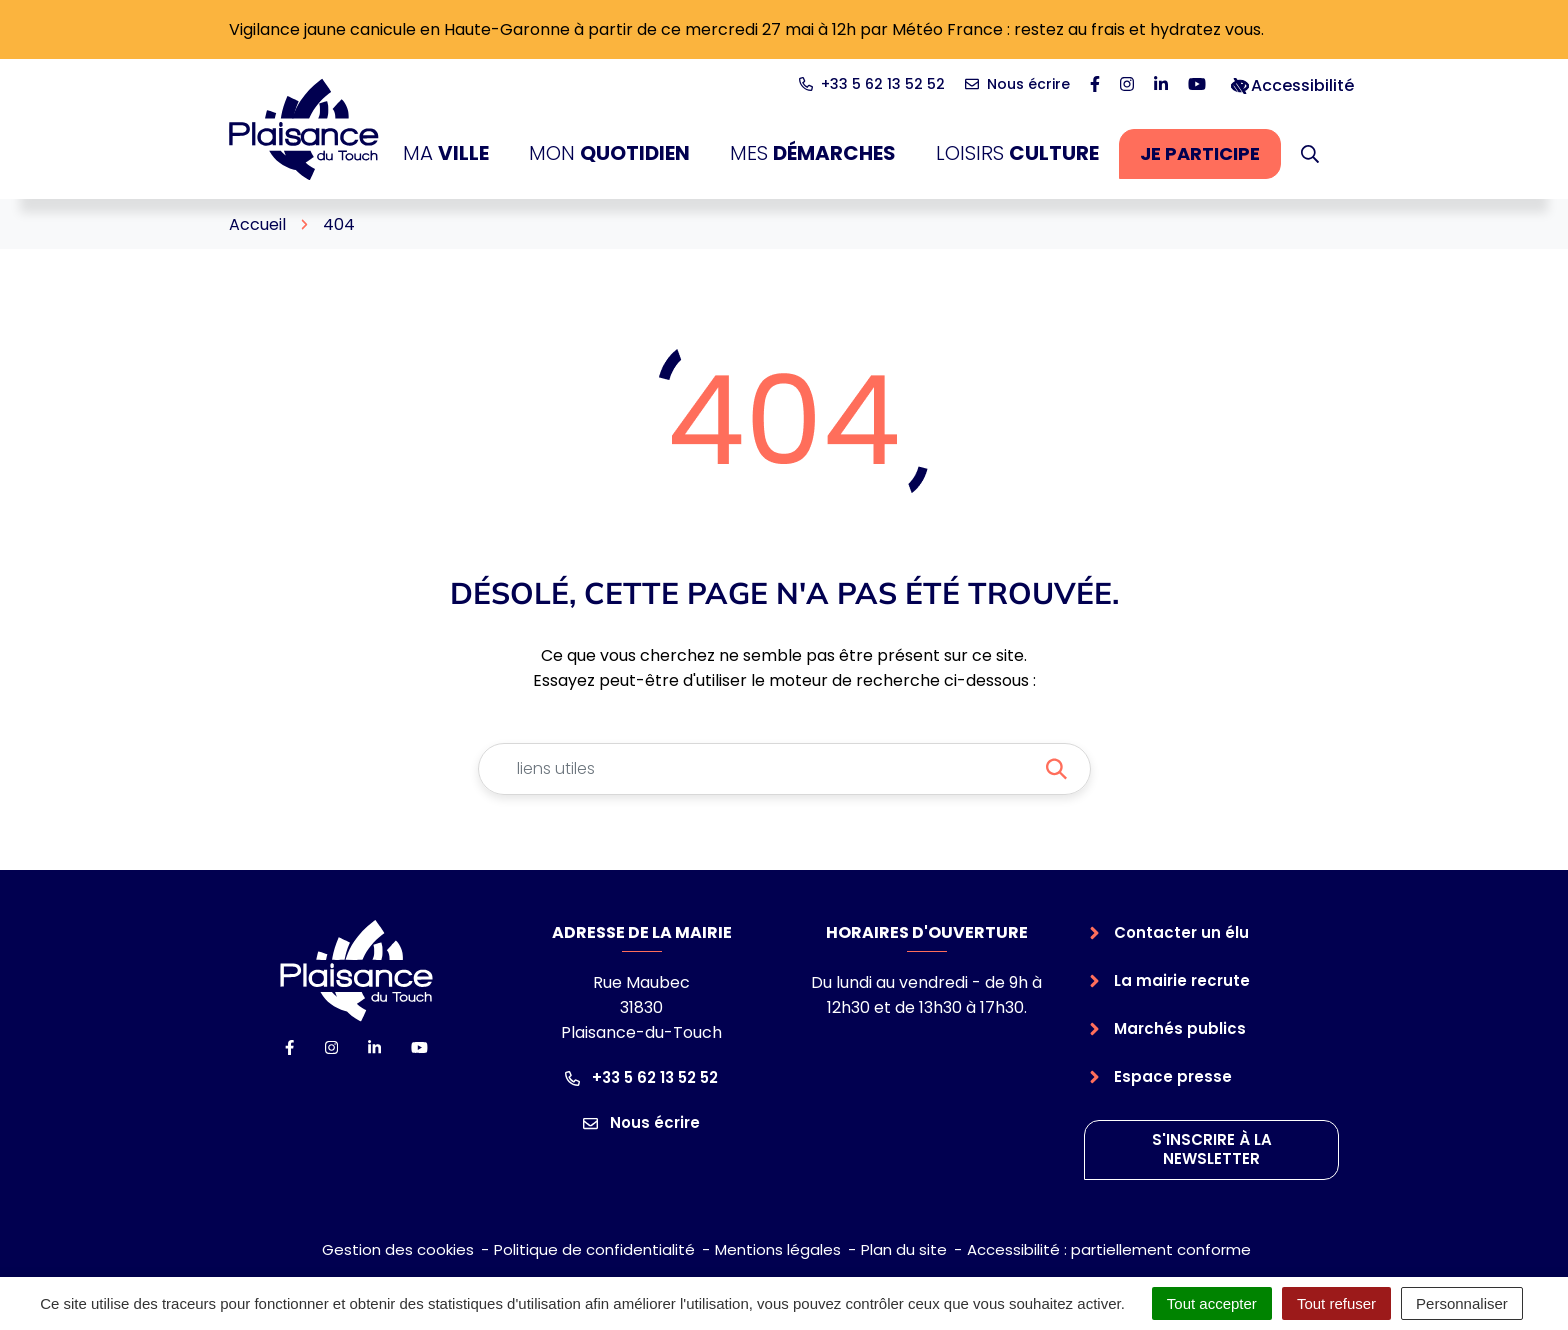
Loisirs (1017, 153)
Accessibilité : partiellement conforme (1109, 1249)
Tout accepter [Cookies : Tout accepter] (1212, 1303)
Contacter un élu (1181, 932)
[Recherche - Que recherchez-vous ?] (760, 769)
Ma (446, 153)
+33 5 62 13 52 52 (641, 1077)
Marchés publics (1180, 1028)
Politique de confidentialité (594, 1249)
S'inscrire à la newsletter (1212, 1149)
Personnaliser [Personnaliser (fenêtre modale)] (1462, 1303)
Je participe (1210, 159)
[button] (1310, 154)
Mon (609, 153)
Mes (813, 153)
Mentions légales (778, 1249)
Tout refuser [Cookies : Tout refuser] (1336, 1303)
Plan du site (904, 1249)
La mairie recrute (1182, 980)
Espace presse (1173, 1076)
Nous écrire (641, 1122)
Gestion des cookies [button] (398, 1249)
